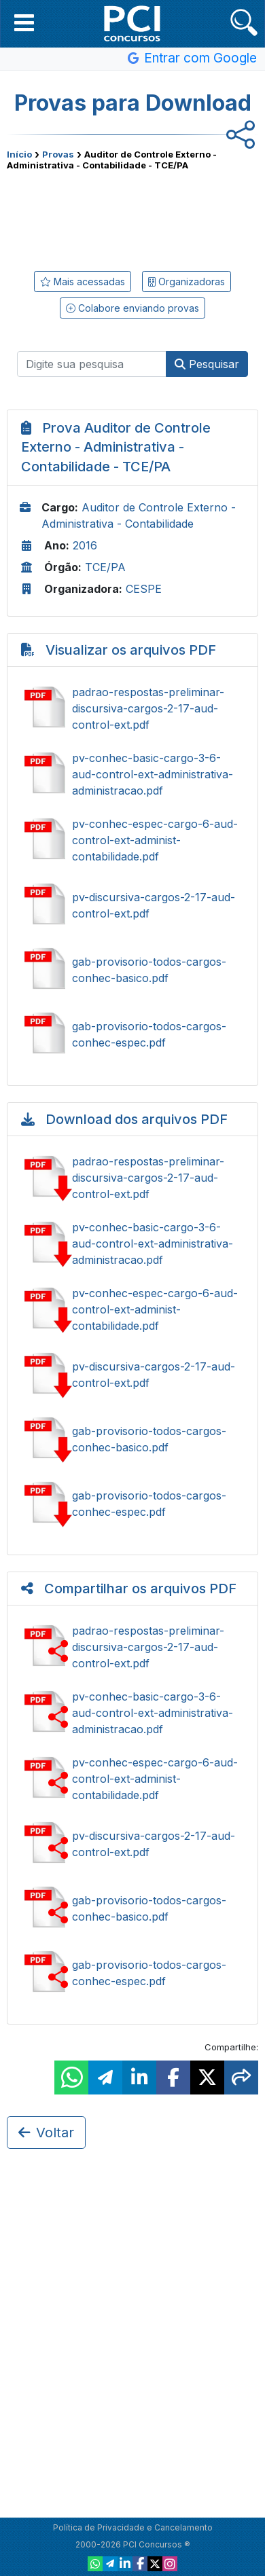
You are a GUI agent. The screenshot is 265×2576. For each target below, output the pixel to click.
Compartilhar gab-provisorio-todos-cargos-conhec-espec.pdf (132, 1973)
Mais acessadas (82, 281)
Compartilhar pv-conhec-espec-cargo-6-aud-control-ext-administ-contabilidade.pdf (132, 1779)
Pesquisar (207, 364)
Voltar (46, 2132)
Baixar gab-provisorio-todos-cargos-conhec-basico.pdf (132, 1439)
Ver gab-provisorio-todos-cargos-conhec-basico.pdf (132, 970)
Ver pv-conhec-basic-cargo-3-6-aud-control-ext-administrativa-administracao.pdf (132, 774)
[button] (24, 22)
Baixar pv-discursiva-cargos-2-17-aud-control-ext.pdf (132, 1374)
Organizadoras (186, 281)
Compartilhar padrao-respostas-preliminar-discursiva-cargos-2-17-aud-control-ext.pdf (132, 1647)
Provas (58, 154)
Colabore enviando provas (132, 308)
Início (19, 154)
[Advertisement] (132, 218)
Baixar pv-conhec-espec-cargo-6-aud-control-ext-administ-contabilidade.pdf (132, 1309)
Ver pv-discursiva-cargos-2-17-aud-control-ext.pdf (132, 905)
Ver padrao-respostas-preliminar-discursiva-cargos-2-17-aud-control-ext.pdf (132, 708)
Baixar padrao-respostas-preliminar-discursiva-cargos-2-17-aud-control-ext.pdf (132, 1177)
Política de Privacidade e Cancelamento (133, 2527)
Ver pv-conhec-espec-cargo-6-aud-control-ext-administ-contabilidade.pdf (132, 840)
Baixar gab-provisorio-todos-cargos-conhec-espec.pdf (132, 1503)
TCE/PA (105, 567)
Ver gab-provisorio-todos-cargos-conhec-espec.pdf (132, 1034)
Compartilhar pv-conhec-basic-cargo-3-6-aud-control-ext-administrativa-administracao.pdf (132, 1713)
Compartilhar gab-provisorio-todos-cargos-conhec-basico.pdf (132, 1908)
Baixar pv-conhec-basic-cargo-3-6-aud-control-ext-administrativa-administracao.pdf (132, 1243)
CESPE (144, 589)
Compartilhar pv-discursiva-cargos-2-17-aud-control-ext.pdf (132, 1844)
